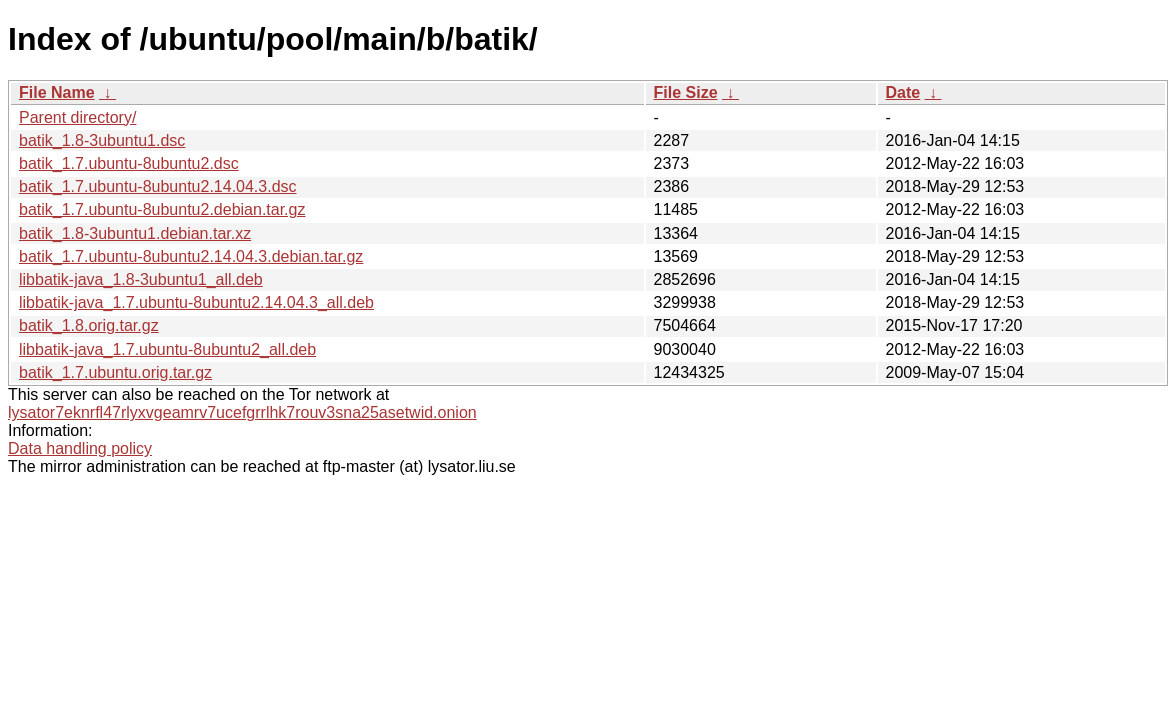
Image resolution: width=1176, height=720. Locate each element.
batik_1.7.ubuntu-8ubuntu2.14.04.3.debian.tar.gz (191, 256)
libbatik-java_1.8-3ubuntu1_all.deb (141, 279)
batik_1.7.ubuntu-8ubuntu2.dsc (129, 163)
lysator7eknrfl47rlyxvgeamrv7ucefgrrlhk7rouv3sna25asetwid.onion (242, 412)
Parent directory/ (77, 117)
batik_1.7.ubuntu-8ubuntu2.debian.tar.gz (162, 209)
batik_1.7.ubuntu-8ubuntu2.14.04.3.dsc (158, 186)
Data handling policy (80, 448)
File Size (686, 92)
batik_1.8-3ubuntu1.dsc (102, 140)
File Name (57, 92)
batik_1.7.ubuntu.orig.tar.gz (115, 372)
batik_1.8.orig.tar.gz (89, 325)
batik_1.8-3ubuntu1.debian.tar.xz (135, 233)
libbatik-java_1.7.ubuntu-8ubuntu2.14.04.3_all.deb (196, 302)
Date (903, 92)
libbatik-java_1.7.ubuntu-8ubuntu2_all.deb (167, 349)
